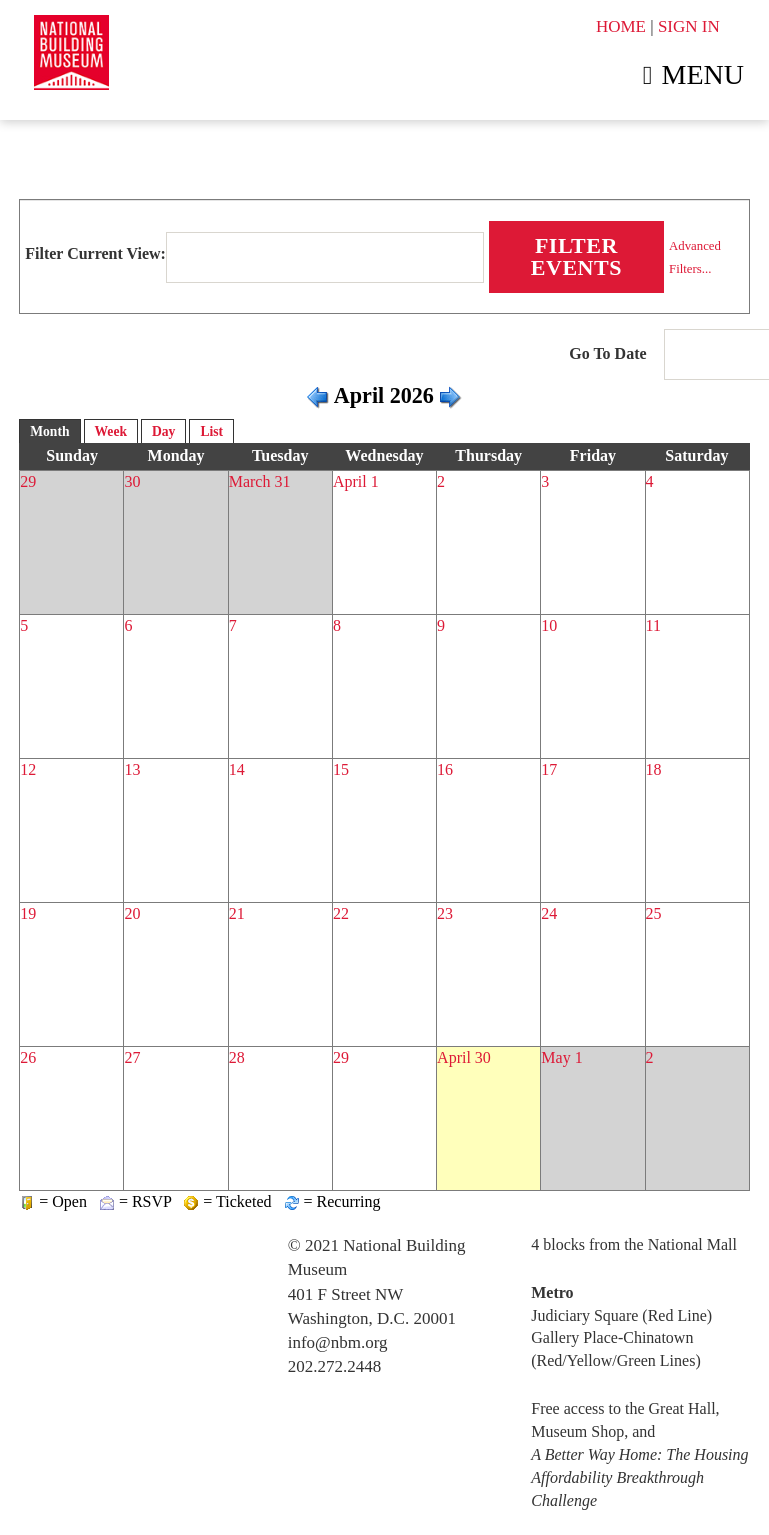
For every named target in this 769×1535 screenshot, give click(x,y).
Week (111, 431)
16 (445, 769)
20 (132, 913)
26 (28, 1057)
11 (653, 625)
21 (237, 913)
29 (28, 481)
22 (341, 913)
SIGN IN (689, 26)
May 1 (561, 1057)
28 (237, 1057)
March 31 (260, 481)
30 (132, 481)
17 (549, 769)
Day (163, 431)
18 (654, 769)
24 (549, 913)
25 (654, 913)
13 (132, 769)
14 (237, 769)
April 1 (356, 481)
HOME (621, 26)
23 (445, 913)
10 (549, 625)
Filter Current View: (95, 253)
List (211, 431)
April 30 (464, 1057)
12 (28, 769)
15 (341, 769)
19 (28, 913)
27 (132, 1057)
